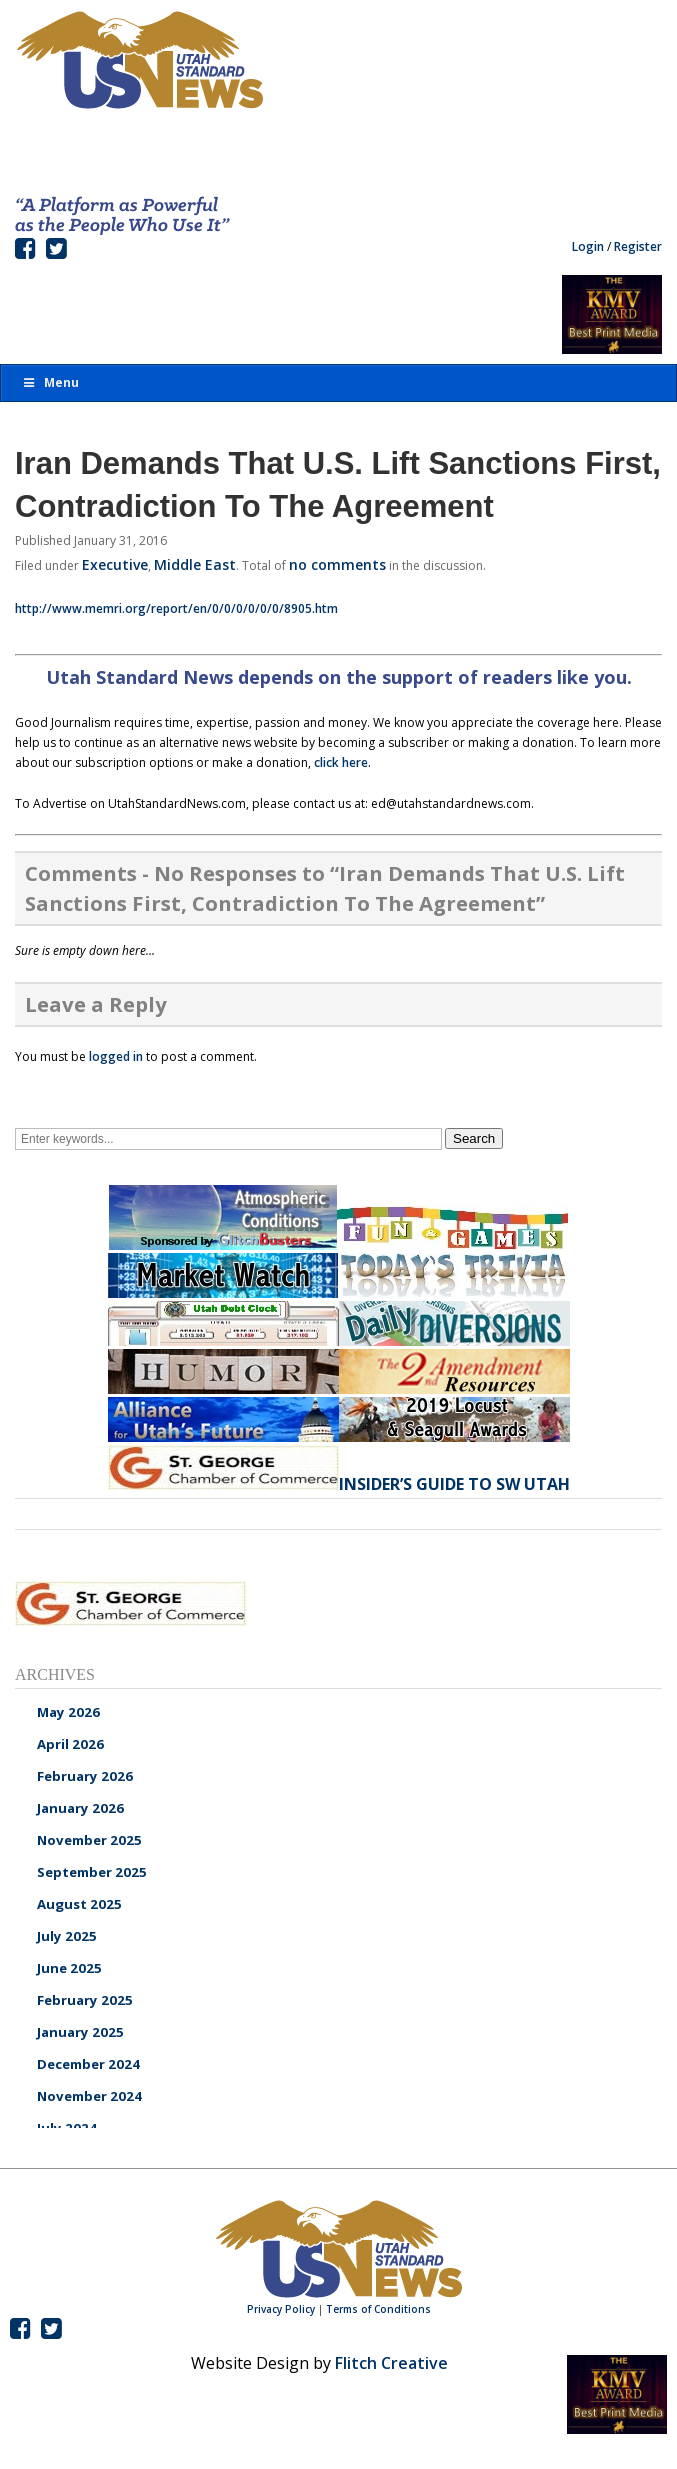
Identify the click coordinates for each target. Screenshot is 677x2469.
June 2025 (69, 1968)
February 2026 (85, 1776)
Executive (115, 564)
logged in (116, 1056)
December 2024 (88, 2064)
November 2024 (89, 2096)
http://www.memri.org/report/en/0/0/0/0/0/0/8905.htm (176, 608)
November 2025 (89, 1840)
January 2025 (80, 2032)
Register (638, 246)
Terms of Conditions (378, 2309)
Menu (50, 382)
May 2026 (68, 1712)
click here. (342, 762)
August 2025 (79, 1904)
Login (588, 246)
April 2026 (70, 1744)
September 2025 (92, 1872)
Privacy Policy (281, 2309)
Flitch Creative (391, 2363)
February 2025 (85, 2000)
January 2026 (80, 1808)
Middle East (195, 564)
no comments (337, 564)
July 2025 (67, 1936)
